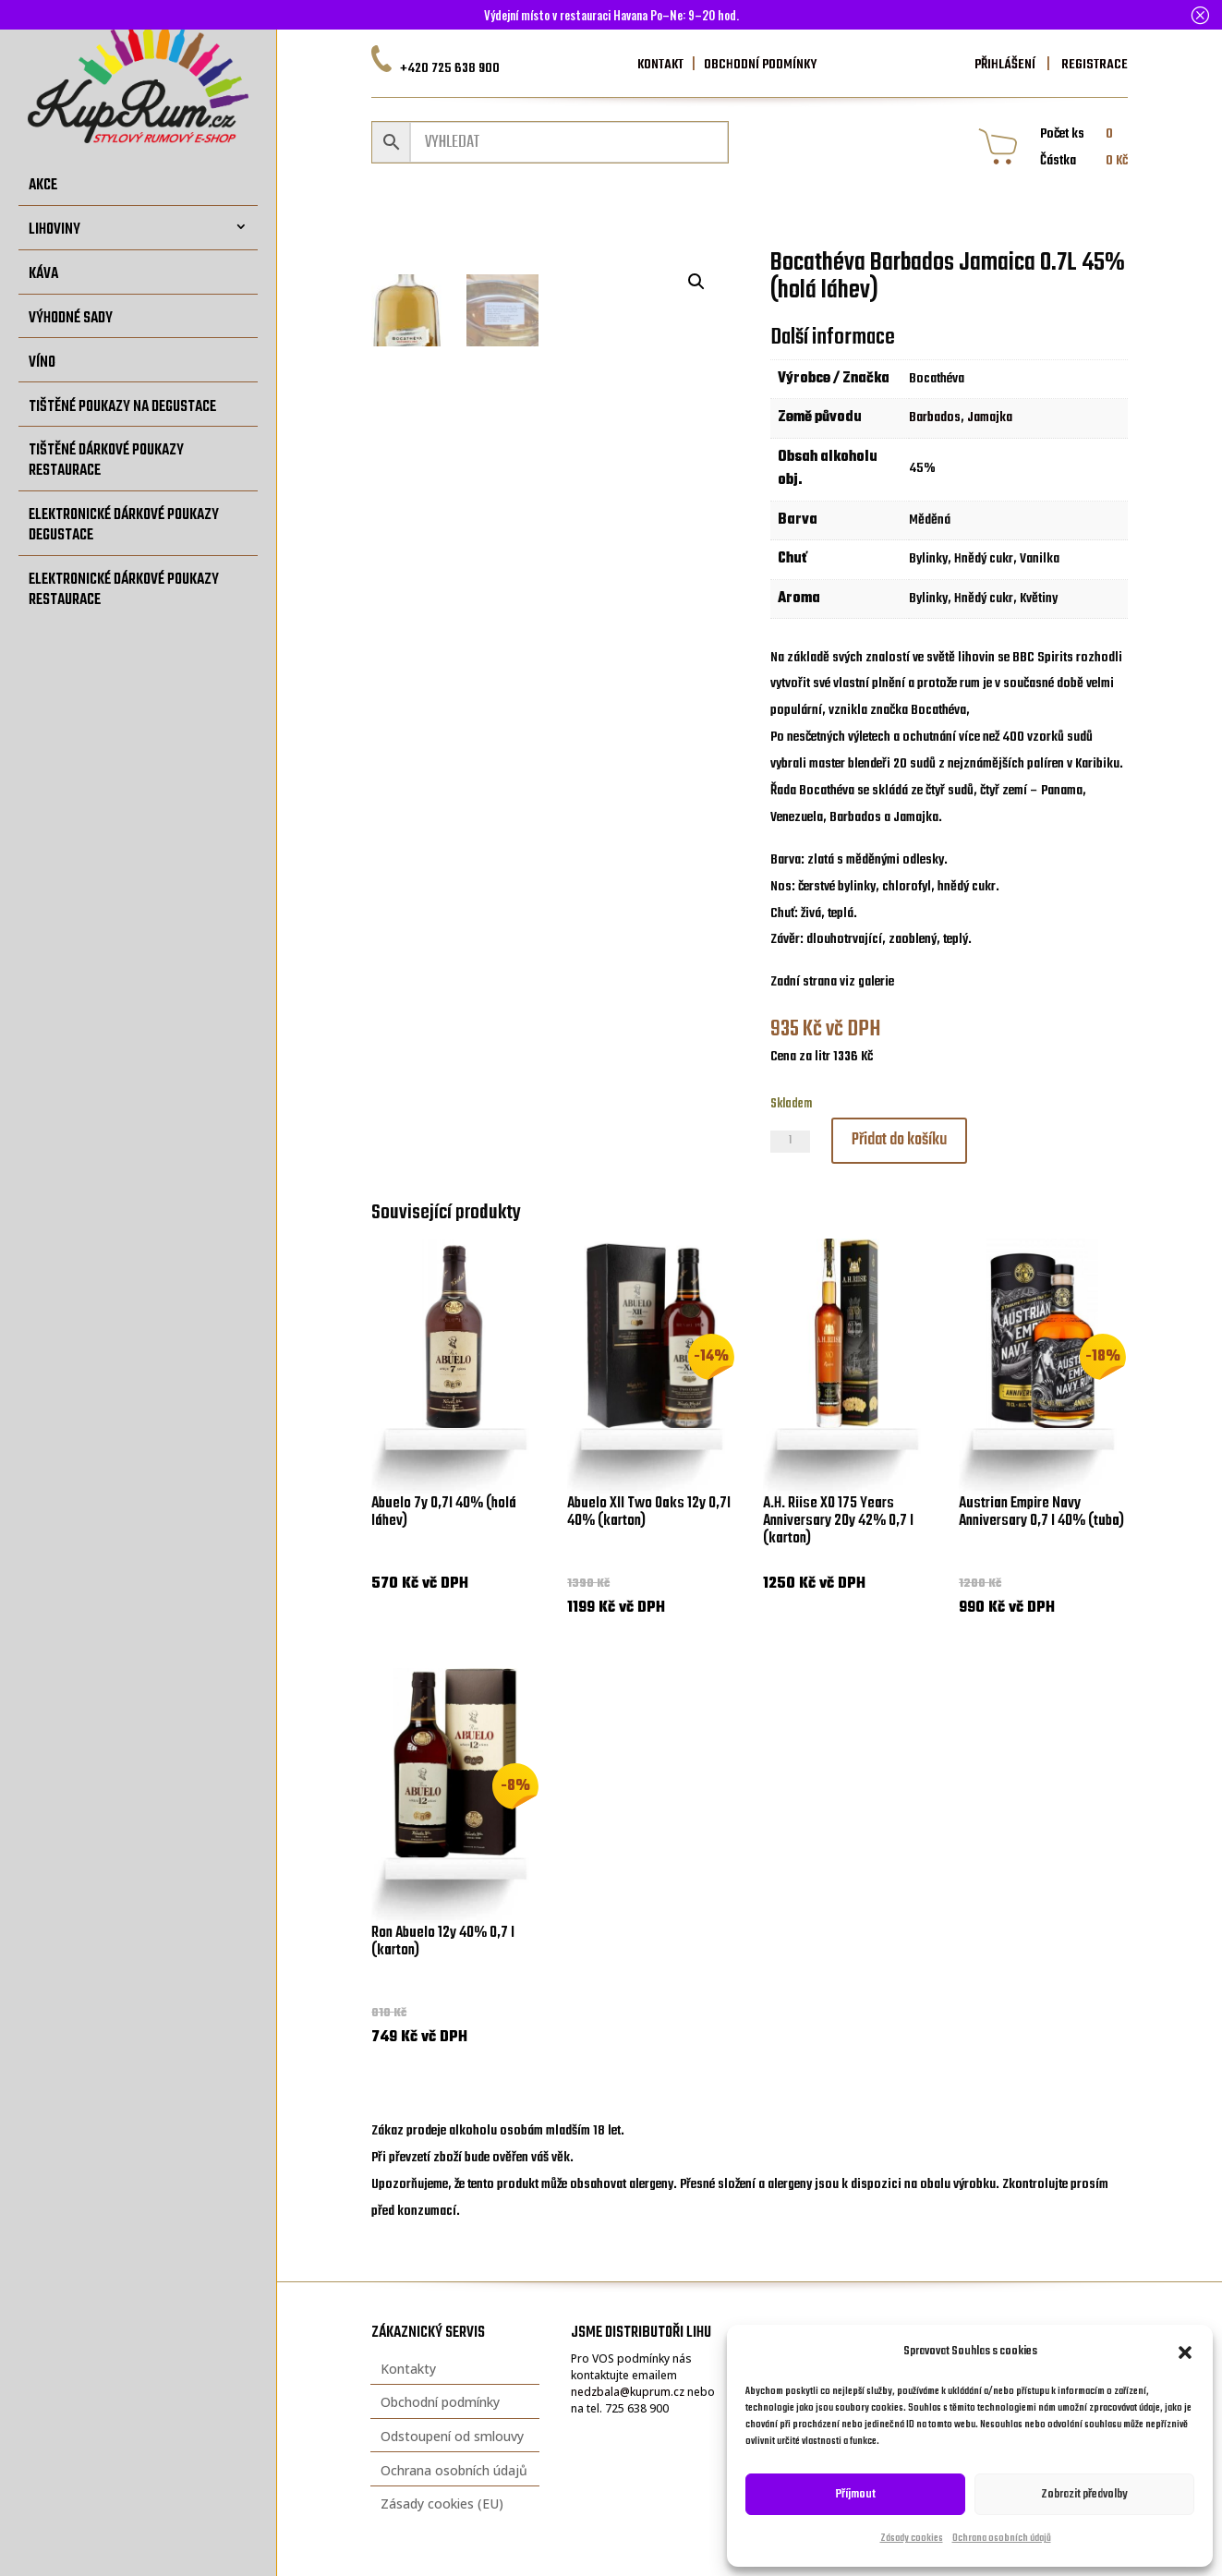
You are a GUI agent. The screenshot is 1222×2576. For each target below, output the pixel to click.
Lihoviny (54, 229)
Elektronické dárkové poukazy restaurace (124, 589)
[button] (1185, 2352)
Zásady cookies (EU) (442, 2503)
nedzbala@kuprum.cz (627, 2392)
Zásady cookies (911, 2538)
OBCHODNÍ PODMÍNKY (760, 65)
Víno (42, 362)
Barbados (935, 417)
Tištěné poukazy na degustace (122, 406)
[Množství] (790, 1142)
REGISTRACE (1093, 65)
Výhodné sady (71, 318)
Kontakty (408, 2368)
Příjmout (856, 2494)
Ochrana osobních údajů (1001, 2538)
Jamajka (989, 417)
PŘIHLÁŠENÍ (1004, 65)
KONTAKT (660, 65)
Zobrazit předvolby (1084, 2494)
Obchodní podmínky (440, 2402)
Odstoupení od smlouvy (452, 2436)
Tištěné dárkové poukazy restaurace (106, 460)
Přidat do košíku (899, 1140)
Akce (43, 185)
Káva (43, 273)
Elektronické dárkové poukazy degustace (124, 525)
